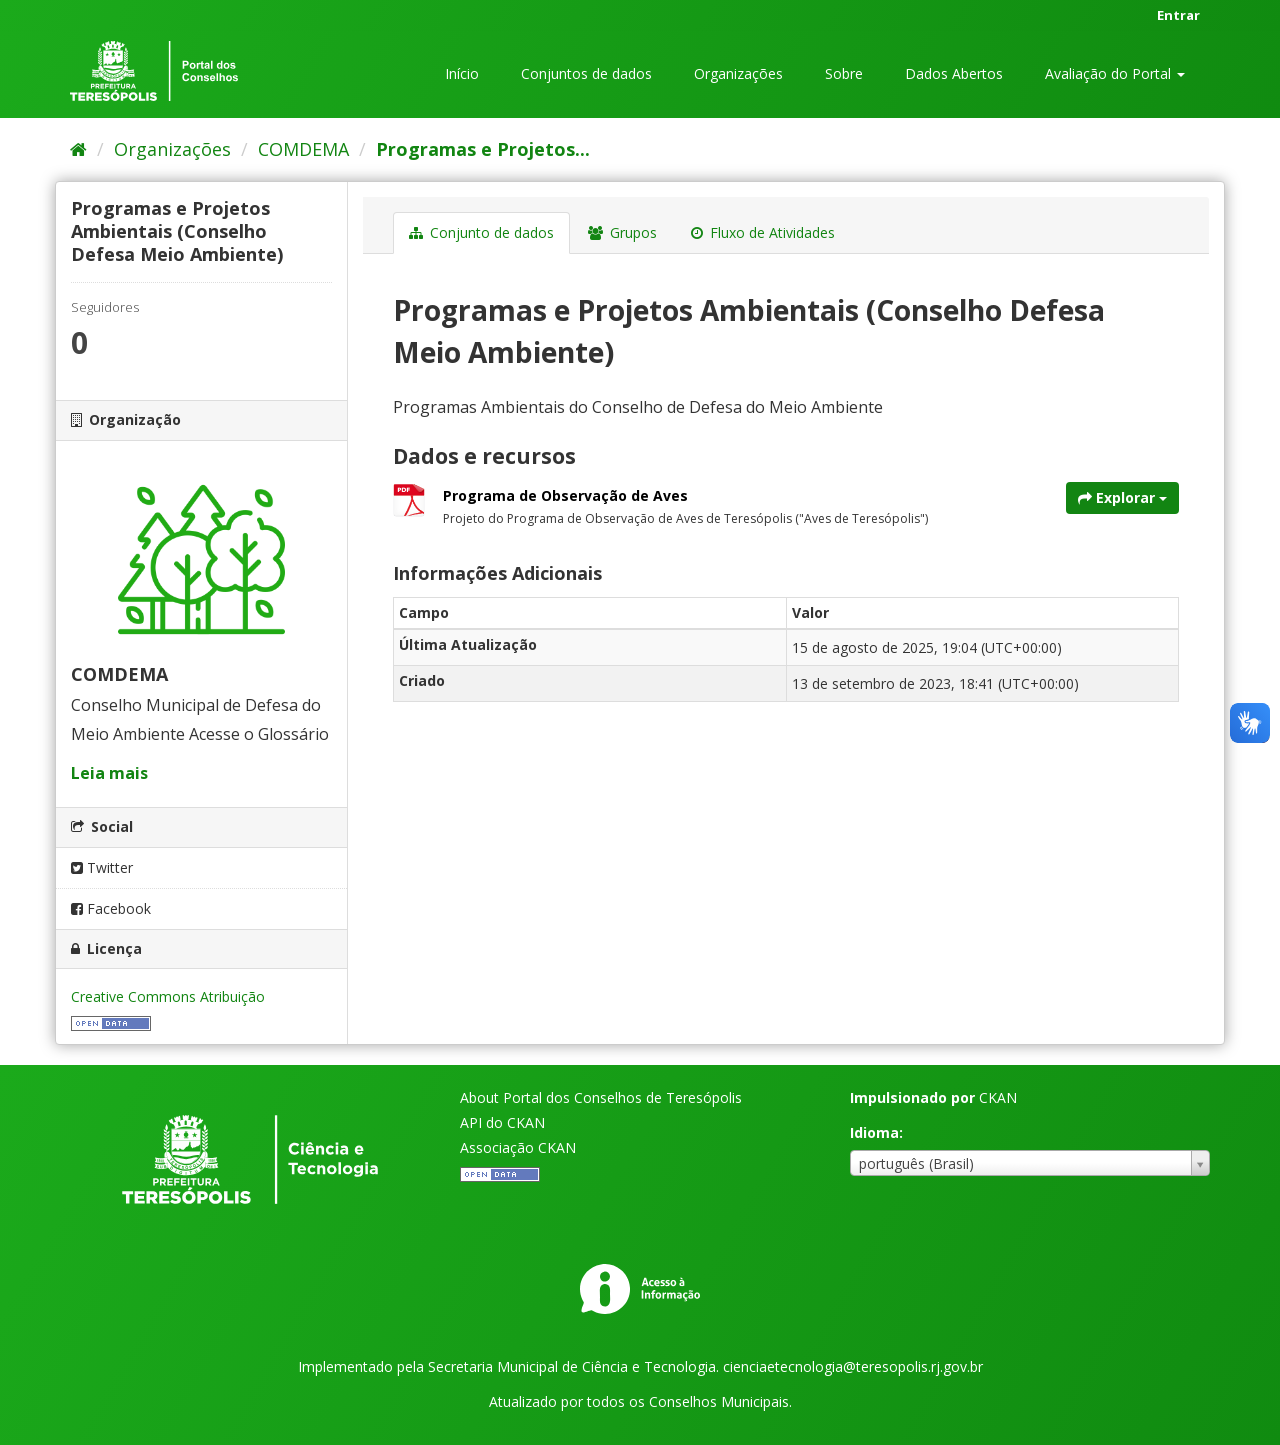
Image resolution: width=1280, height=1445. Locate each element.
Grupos (622, 232)
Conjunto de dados (481, 232)
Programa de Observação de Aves (565, 495)
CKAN (998, 1097)
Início (462, 73)
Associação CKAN (518, 1147)
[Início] (78, 149)
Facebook (111, 908)
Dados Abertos (954, 73)
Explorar (1122, 497)
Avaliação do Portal (1115, 73)
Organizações (738, 73)
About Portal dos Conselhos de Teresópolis (601, 1097)
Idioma (874, 1132)
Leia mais (109, 773)
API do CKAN (502, 1122)
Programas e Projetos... (483, 149)
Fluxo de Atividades (763, 232)
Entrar (1178, 15)
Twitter (102, 867)
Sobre (844, 73)
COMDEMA (303, 149)
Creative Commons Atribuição (168, 996)
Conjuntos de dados (586, 73)
